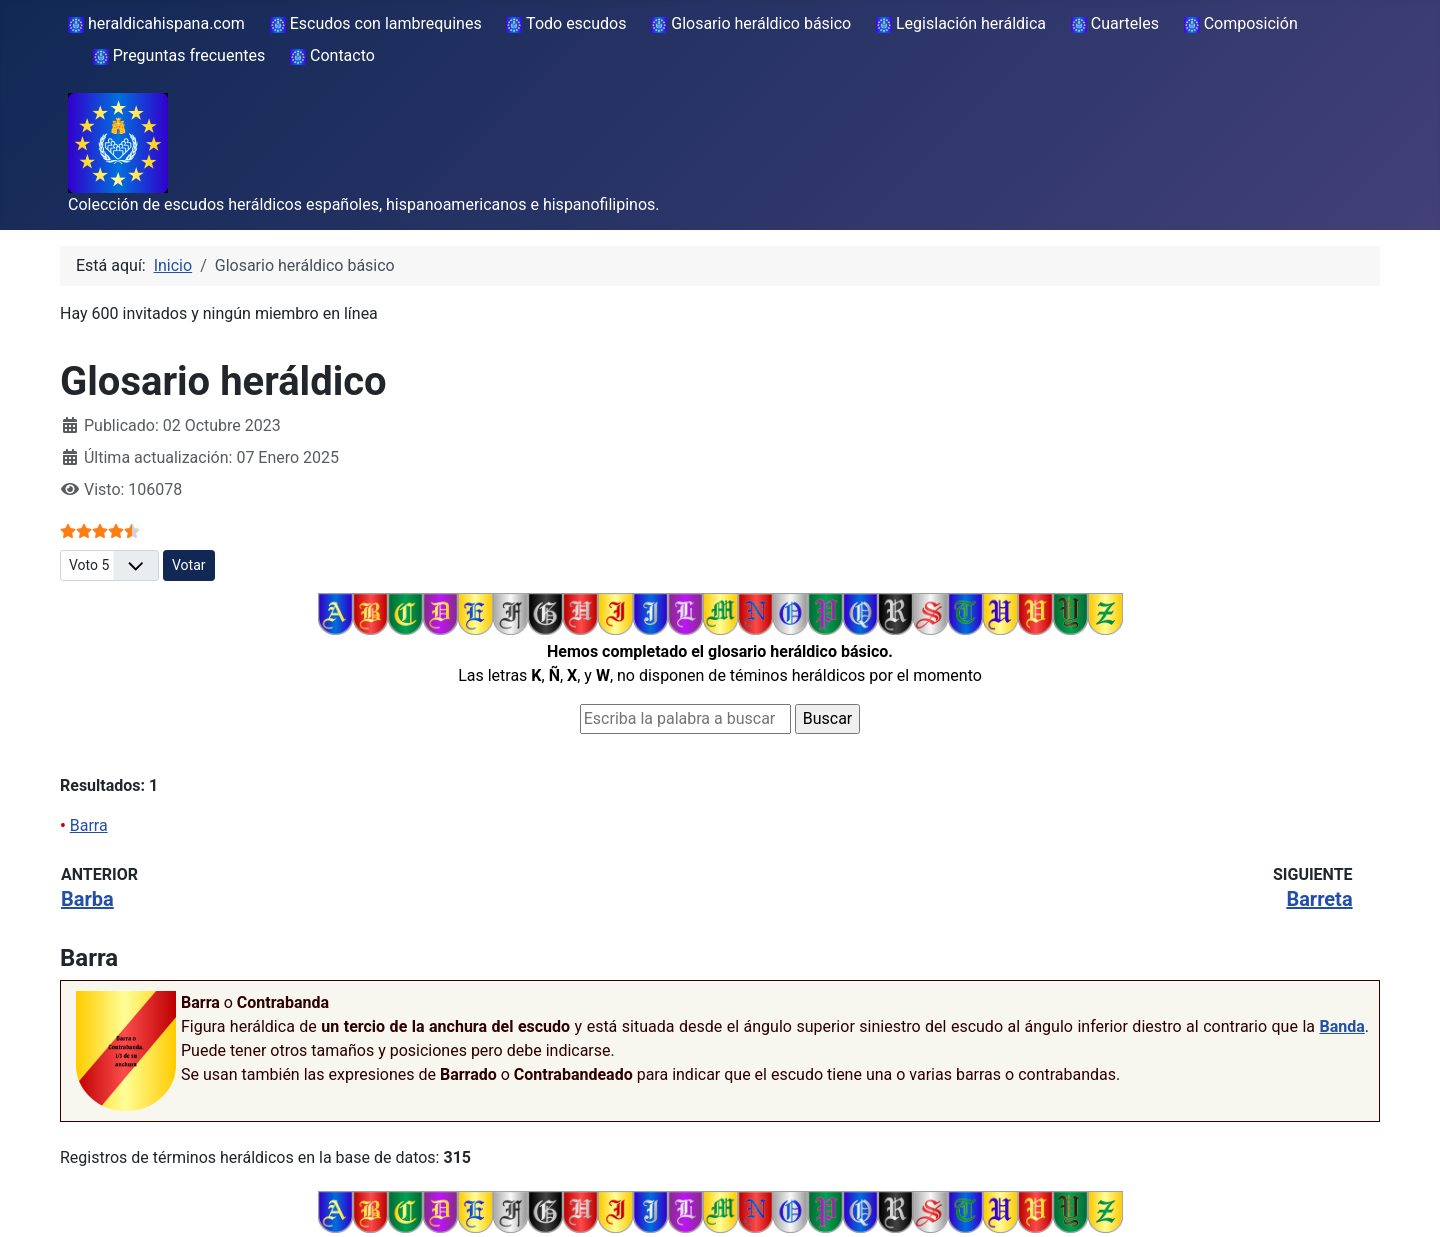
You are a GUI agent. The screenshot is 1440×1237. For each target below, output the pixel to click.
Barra (89, 825)
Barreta (1319, 899)
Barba (87, 899)
